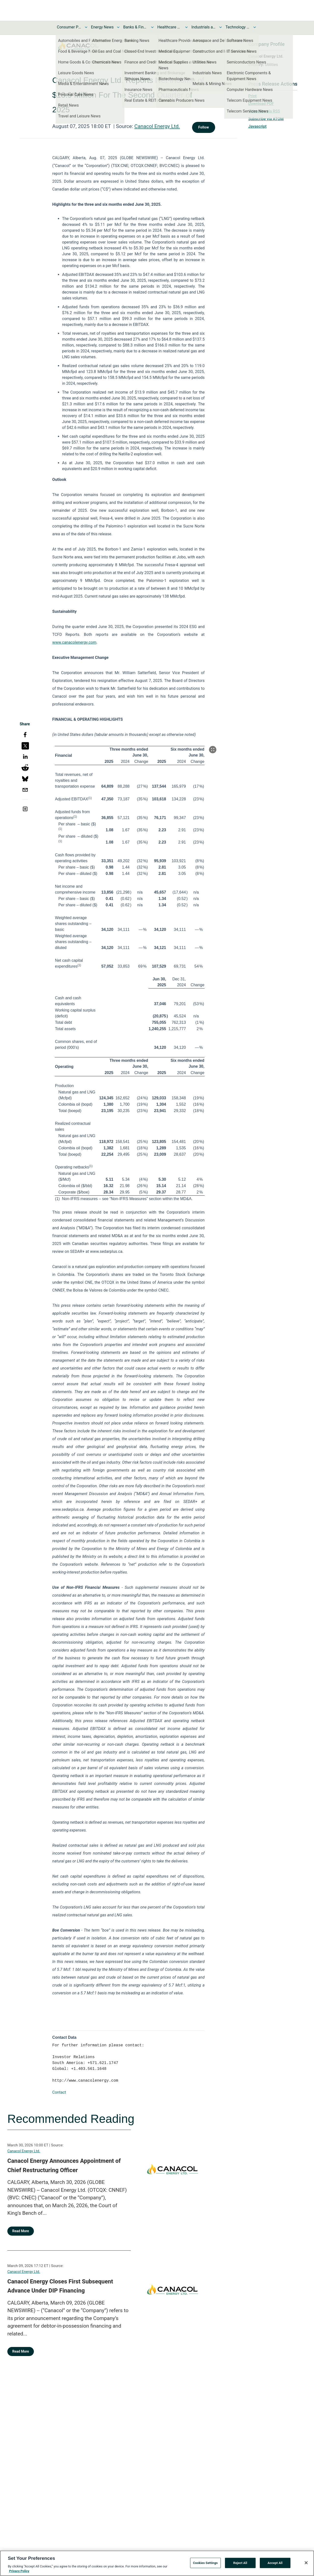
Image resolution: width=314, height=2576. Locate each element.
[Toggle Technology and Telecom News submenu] (254, 27)
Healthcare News (169, 27)
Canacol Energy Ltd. (157, 126)
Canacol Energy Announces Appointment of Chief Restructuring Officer (64, 2165)
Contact (59, 2092)
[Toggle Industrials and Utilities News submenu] (220, 27)
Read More (20, 2231)
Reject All (240, 2565)
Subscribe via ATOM (266, 118)
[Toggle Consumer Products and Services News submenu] (86, 27)
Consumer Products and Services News (69, 27)
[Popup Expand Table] (212, 749)
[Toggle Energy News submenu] (118, 27)
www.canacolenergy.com (74, 642)
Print (252, 96)
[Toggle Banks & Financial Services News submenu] (152, 27)
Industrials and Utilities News (203, 27)
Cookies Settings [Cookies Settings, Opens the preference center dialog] (205, 2565)
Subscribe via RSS (264, 111)
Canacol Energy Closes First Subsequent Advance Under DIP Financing (60, 2286)
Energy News (102, 27)
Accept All (275, 2565)
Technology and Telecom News (237, 27)
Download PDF (261, 103)
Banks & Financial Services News (135, 27)
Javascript (257, 126)
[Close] (306, 2564)
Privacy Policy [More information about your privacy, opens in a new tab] (19, 2573)
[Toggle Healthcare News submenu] (186, 27)
